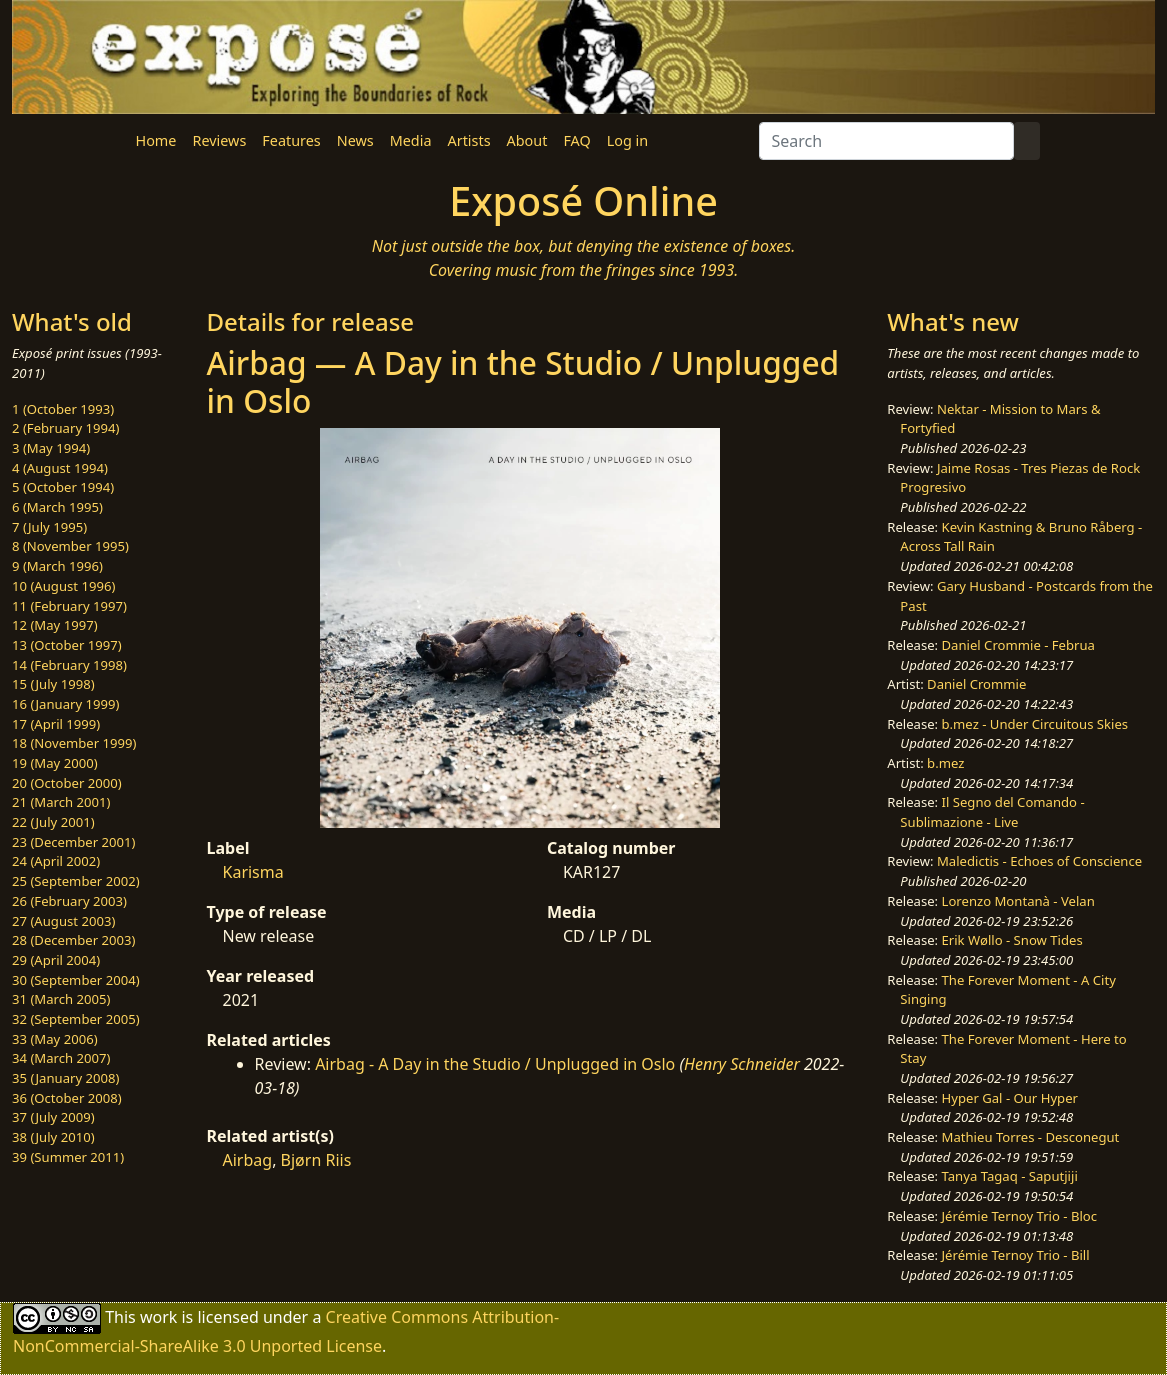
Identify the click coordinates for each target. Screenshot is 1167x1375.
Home (156, 140)
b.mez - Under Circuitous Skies (1035, 724)
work (158, 1316)
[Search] (886, 141)
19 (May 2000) (55, 763)
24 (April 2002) (56, 861)
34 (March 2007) (61, 1058)
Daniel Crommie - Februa (1018, 645)
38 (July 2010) (53, 1137)
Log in (627, 140)
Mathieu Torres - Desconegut (1031, 1137)
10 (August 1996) (63, 586)
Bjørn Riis (316, 1160)
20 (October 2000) (67, 783)
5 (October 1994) (63, 487)
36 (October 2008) (67, 1098)
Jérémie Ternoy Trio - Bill (1016, 1255)
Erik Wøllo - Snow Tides (1012, 940)
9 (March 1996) (57, 566)
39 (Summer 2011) (68, 1157)
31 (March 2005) (61, 999)
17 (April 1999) (56, 724)
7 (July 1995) (49, 527)
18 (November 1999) (74, 743)
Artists (469, 140)
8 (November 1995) (70, 546)
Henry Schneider (742, 1064)
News (355, 140)
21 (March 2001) (61, 802)
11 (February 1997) (69, 606)
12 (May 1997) (55, 625)
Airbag (248, 1160)
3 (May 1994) (51, 448)
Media (411, 140)
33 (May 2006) (55, 1039)
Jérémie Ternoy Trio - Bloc (1020, 1216)
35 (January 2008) (65, 1078)
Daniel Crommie (976, 684)
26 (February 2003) (69, 901)
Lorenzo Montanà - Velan (1018, 901)
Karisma (253, 872)
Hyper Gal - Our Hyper (1010, 1098)
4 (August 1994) (60, 468)
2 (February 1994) (65, 428)
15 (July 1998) (53, 684)
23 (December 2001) (73, 842)
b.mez (945, 763)
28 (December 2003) (73, 940)
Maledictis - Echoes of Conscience (1039, 861)
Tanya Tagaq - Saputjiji (1010, 1176)
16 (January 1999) (65, 704)
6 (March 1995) (57, 507)
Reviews (219, 140)
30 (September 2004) (76, 980)
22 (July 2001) (53, 822)
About (527, 140)
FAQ (576, 140)
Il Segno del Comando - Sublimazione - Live (992, 812)
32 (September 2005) (76, 1019)
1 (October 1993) (63, 409)
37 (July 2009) (53, 1117)
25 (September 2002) (76, 881)
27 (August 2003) (63, 921)
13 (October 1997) (67, 645)
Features (291, 140)
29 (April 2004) (56, 960)
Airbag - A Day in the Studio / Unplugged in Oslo (495, 1064)
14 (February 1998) (69, 665)
